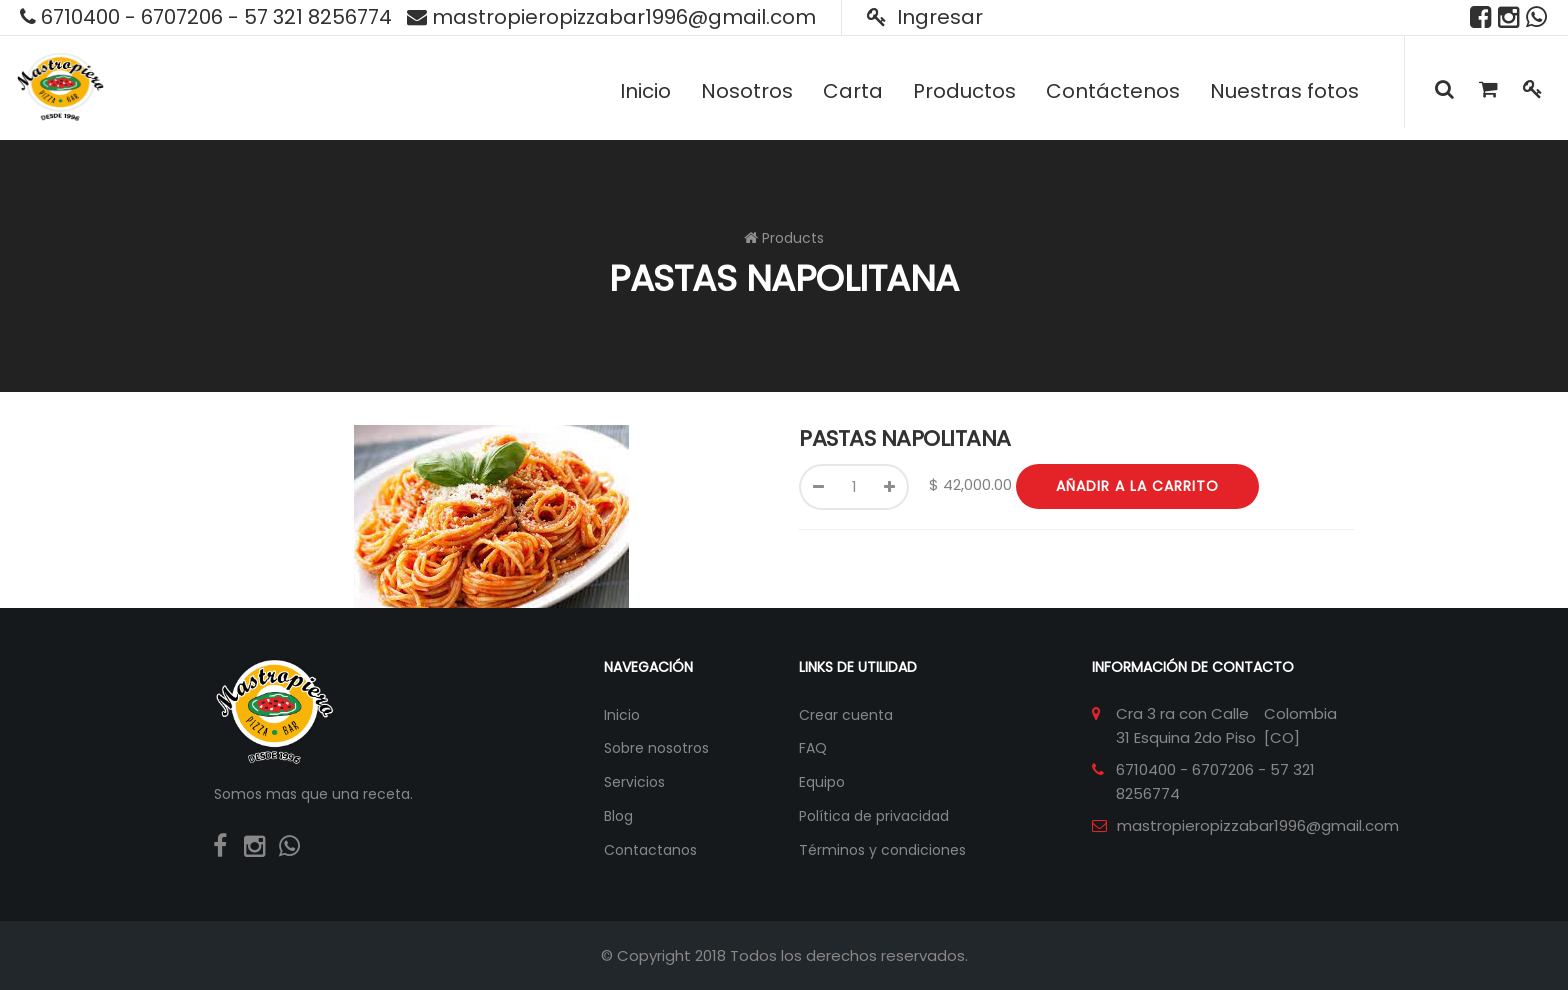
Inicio (622, 715)
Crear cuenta (846, 715)
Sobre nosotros (656, 748)
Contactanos (650, 850)
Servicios (634, 782)
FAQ (813, 748)
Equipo (822, 782)
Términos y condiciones (882, 850)
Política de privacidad (874, 816)
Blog (618, 816)
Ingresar (925, 17)
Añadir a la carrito (1137, 486)
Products (793, 238)
